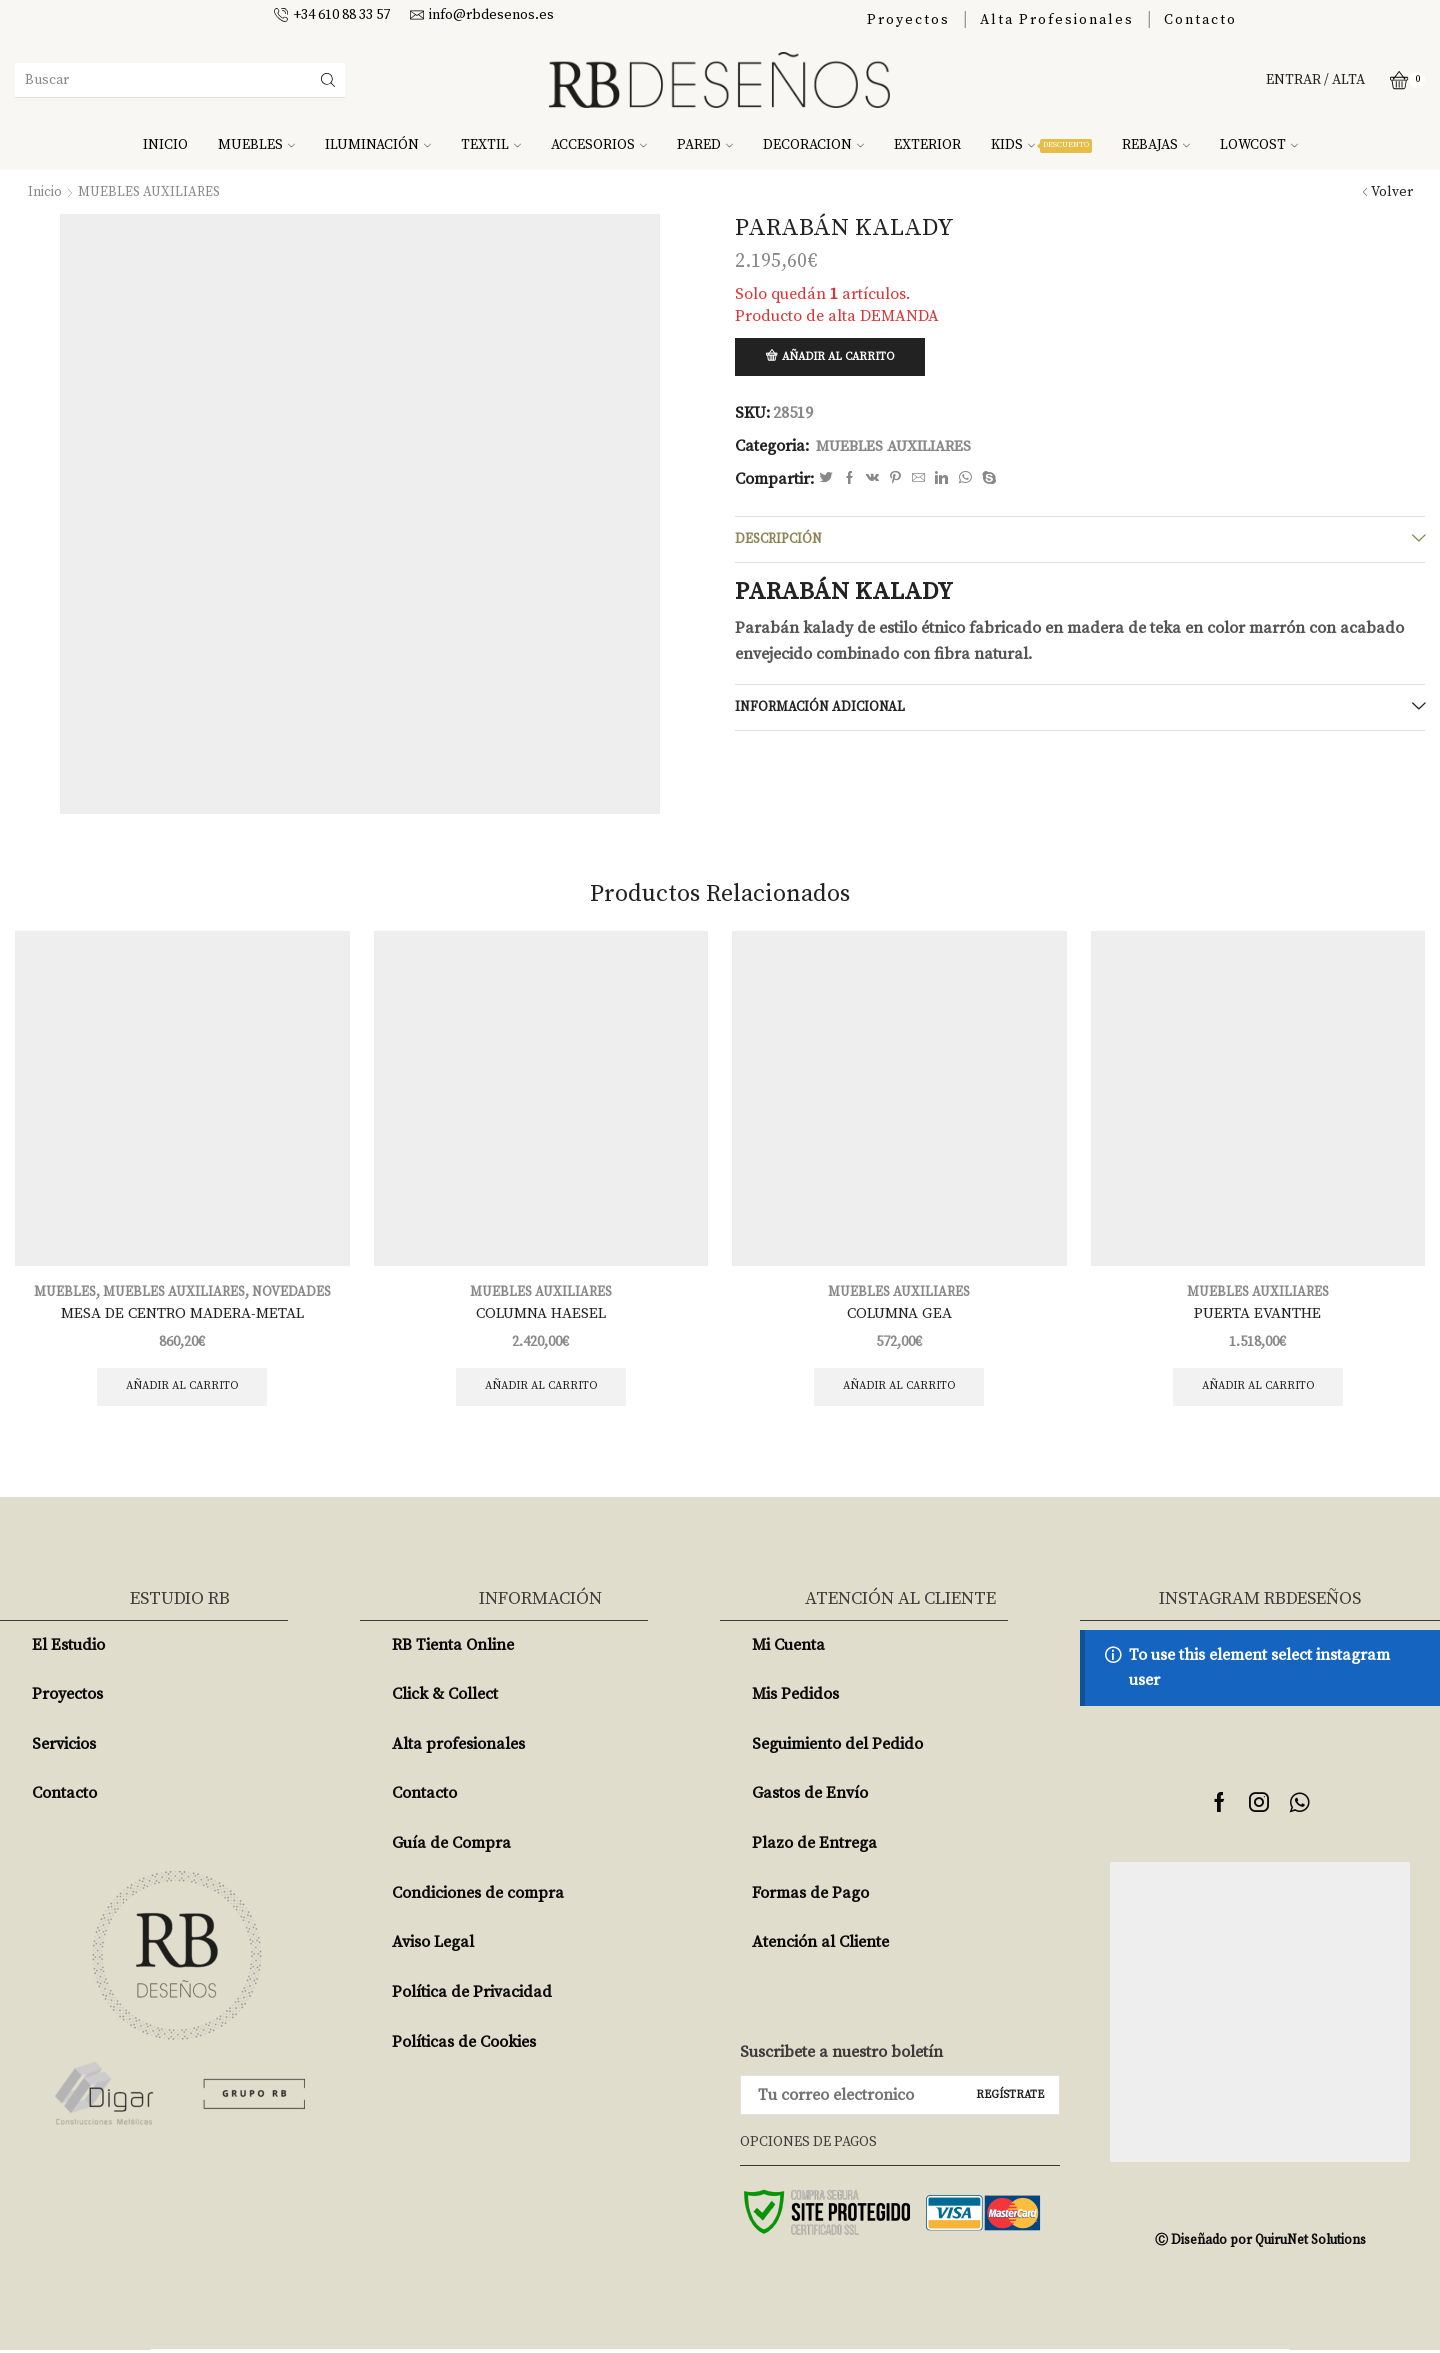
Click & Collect (445, 1698)
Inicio (45, 192)
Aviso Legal (433, 1946)
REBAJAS (1156, 145)
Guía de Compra (451, 1847)
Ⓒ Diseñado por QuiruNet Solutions (1260, 2243)
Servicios (64, 1747)
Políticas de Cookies (464, 2045)
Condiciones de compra (478, 1896)
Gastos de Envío (810, 1797)
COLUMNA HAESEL (541, 1314)
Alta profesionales (458, 1747)
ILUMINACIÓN (378, 145)
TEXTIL (491, 145)
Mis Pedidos (795, 1698)
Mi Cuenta (788, 1648)
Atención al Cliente (820, 1946)
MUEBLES (256, 145)
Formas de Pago (810, 1896)
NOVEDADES (295, 1292)
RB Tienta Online (453, 1648)
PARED (705, 145)
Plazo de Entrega (814, 1847)
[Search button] (328, 80)
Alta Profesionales (1057, 20)
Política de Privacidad (472, 1996)
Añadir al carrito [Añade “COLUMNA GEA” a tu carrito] (899, 1388)
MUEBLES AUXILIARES (152, 192)
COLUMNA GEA (899, 1314)
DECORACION (813, 145)
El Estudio (68, 1648)
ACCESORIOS (599, 145)
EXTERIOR (927, 145)
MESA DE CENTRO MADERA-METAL (182, 1314)
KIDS (1041, 145)
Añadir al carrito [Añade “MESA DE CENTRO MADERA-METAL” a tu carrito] (182, 1388)
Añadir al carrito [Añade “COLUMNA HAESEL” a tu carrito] (540, 1388)
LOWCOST (1259, 145)
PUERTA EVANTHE (1258, 1314)
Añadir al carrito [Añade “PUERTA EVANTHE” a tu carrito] (1257, 1388)
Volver (1392, 192)
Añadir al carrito (843, 357)
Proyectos (908, 20)
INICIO (165, 145)
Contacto (1200, 20)
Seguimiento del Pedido (837, 1747)
